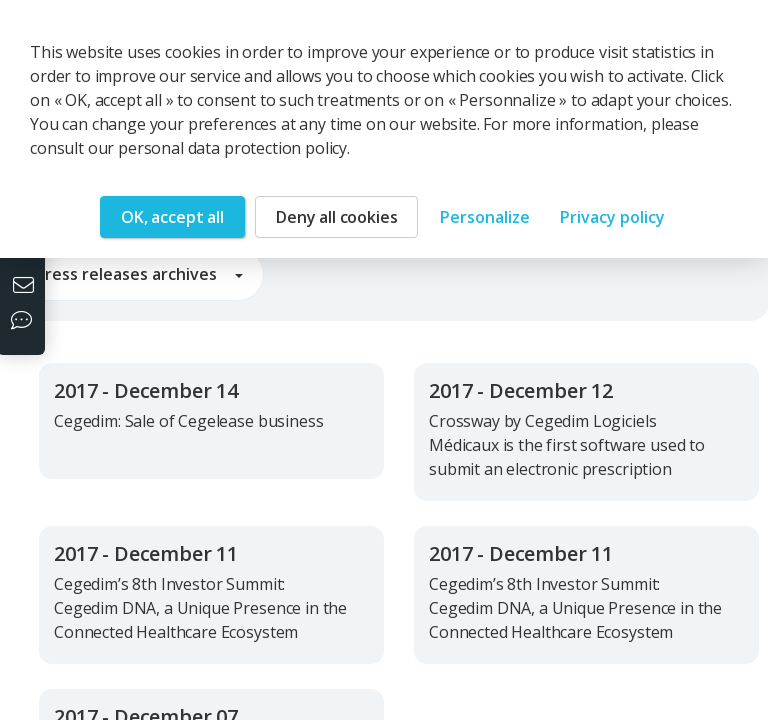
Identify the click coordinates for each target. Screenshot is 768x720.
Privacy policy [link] (612, 217)
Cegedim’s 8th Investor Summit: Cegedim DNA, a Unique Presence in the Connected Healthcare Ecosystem (200, 608)
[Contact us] (26, 287)
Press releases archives (139, 274)
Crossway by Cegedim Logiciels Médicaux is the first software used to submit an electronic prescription (567, 445)
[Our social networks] (26, 322)
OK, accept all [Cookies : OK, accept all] (172, 217)
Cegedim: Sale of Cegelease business (188, 421)
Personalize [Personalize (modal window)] (485, 217)
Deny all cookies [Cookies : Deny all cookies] (336, 217)
